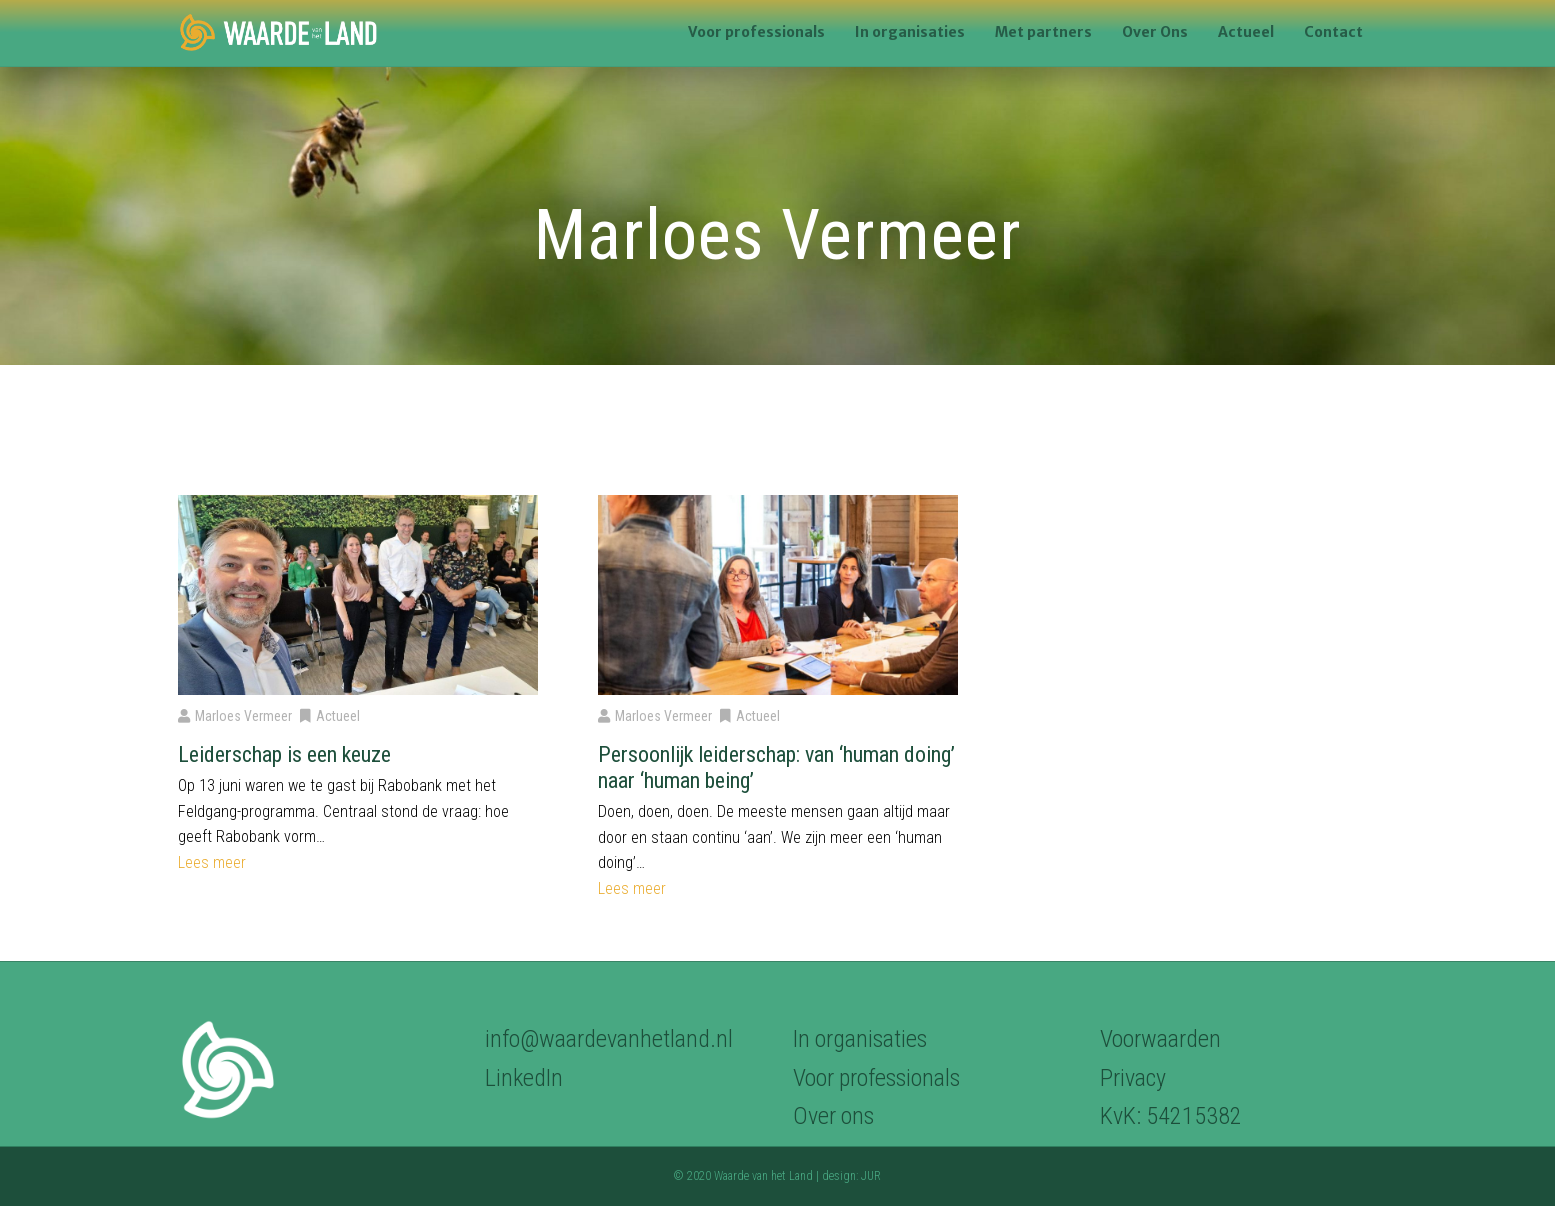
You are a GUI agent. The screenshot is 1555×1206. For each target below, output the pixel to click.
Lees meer (212, 862)
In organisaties (910, 32)
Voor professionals (756, 32)
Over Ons (1155, 32)
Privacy (1133, 1078)
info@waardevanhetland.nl (609, 1039)
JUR (871, 1176)
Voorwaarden (1160, 1039)
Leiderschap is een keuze (284, 754)
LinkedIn (524, 1078)
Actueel (1246, 32)
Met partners (1043, 32)
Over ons (833, 1116)
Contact (1333, 32)
